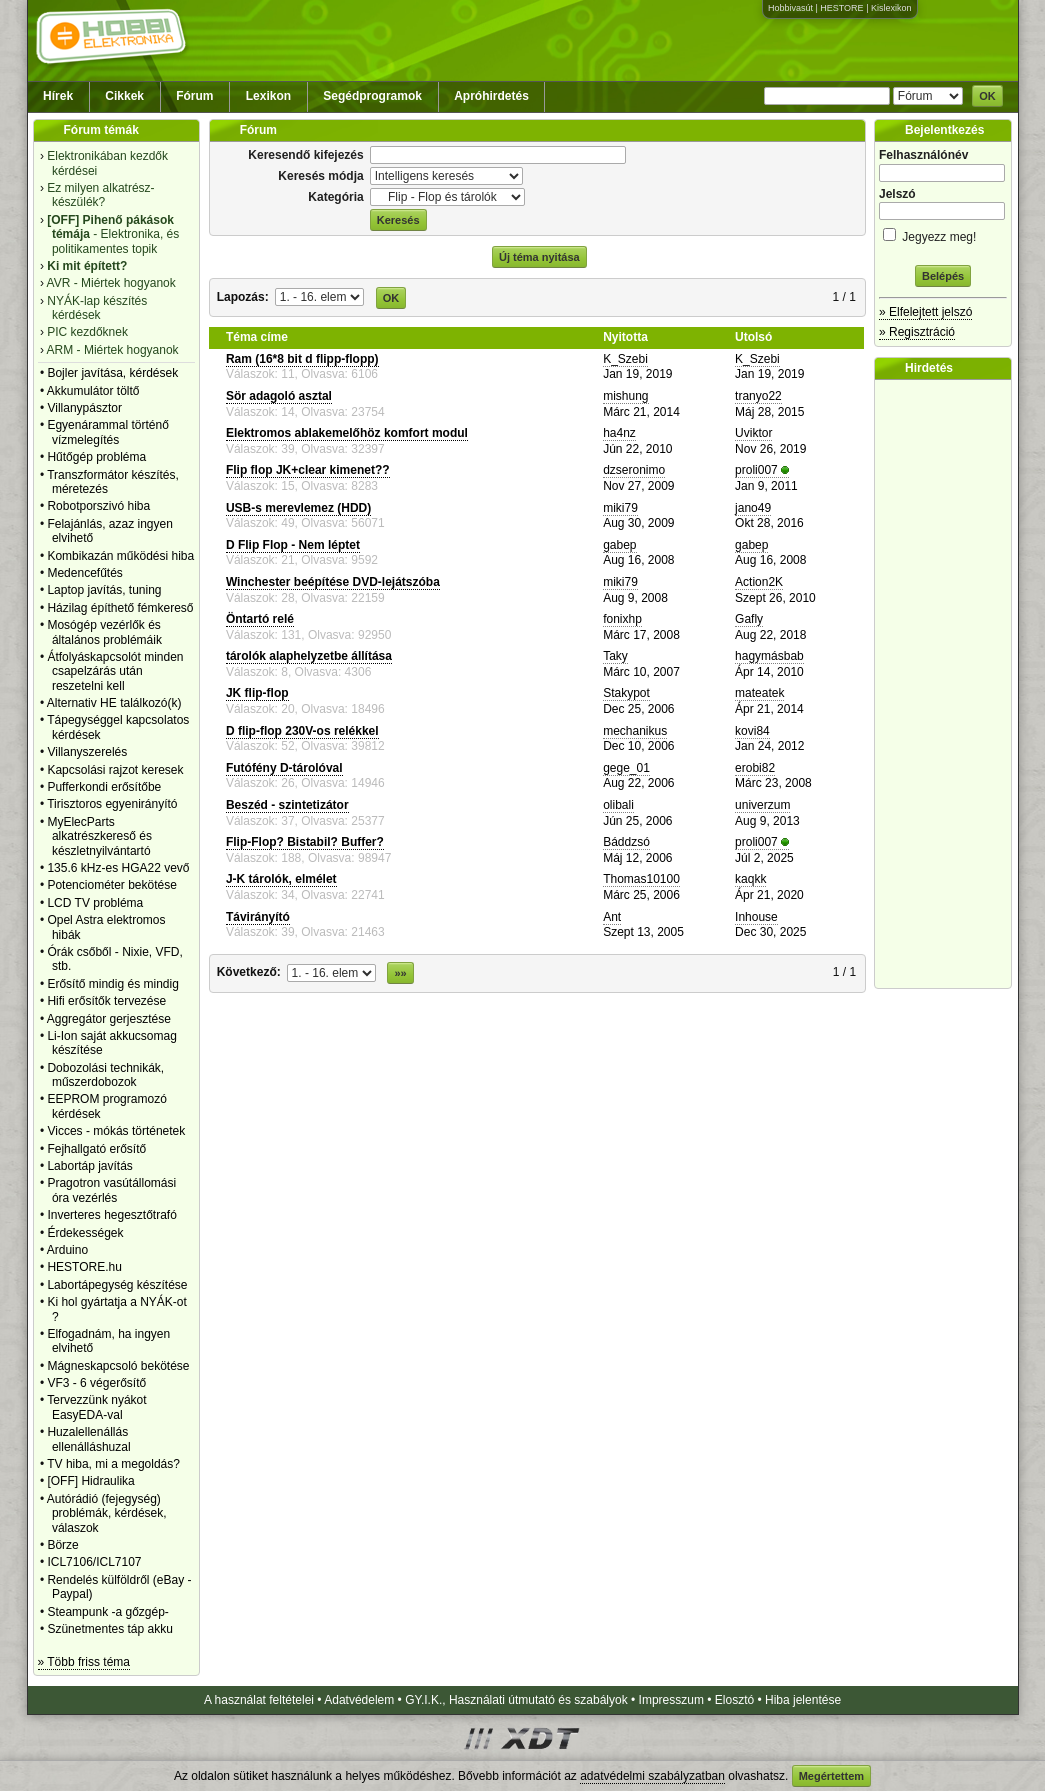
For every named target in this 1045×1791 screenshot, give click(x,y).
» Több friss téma (84, 1662)
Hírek (58, 96)
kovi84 (752, 731)
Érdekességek (85, 1233)
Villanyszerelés (87, 752)
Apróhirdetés (491, 96)
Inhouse (756, 917)
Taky (615, 656)
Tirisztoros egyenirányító (112, 804)
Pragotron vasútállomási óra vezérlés (111, 1190)
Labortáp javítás (89, 1166)
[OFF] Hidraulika (90, 1481)
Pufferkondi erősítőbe (104, 787)
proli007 (756, 470)
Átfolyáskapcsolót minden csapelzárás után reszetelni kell (115, 671)
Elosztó (734, 1700)
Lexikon (268, 96)
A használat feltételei (259, 1700)
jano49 (753, 508)
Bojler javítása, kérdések (112, 373)
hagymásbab (769, 656)
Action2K (759, 582)
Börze (62, 1545)
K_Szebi (625, 359)
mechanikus (635, 731)
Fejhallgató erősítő (96, 1149)
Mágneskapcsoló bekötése (118, 1366)
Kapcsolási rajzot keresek (115, 770)
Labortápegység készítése (117, 1285)
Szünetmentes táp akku (109, 1629)
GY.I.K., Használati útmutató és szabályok (516, 1700)
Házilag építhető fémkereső (120, 608)
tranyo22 (758, 396)
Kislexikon (891, 8)
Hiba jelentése (803, 1700)
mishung (625, 396)
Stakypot (626, 693)
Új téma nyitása (539, 257)
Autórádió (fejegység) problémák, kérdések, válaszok (107, 1513)
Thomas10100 (641, 879)
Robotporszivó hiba (98, 506)
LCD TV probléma (95, 903)
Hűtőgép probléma (96, 457)
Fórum (194, 96)
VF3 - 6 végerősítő (96, 1383)
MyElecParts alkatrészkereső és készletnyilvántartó (99, 836)
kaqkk (750, 879)
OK (987, 96)
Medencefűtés (84, 573)
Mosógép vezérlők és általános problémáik (104, 632)
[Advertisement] (948, 684)
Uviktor (753, 433)
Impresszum (671, 1700)
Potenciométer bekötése (111, 885)
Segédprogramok (372, 96)
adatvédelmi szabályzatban (652, 1776)
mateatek (759, 693)
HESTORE (841, 8)
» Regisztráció (917, 332)
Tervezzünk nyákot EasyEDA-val (96, 1407)
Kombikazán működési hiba (120, 556)
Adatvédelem (359, 1700)
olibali (618, 805)
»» (400, 973)
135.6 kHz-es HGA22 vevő (118, 868)
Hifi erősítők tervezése (106, 1001)
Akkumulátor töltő (93, 391)
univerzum (762, 805)
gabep (619, 545)
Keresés (398, 220)
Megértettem (831, 1776)
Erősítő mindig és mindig (112, 984)
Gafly (749, 619)
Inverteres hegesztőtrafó (111, 1215)
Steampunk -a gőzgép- (107, 1612)
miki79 (620, 508)
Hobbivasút (790, 8)
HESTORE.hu (84, 1267)
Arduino (67, 1250)
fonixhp (622, 619)
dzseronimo (634, 470)
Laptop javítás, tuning (104, 590)
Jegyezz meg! (943, 233)
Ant (612, 917)
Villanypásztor (84, 408)
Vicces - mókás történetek (116, 1131)
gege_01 (626, 768)
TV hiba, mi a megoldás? (113, 1464)
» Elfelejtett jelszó (925, 312)
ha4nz (619, 433)
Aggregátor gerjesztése (109, 1019)
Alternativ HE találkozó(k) (114, 703)
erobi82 (755, 768)
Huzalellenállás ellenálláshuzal (88, 1439)
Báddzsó (626, 842)
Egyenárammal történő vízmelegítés (107, 432)
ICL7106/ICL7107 (94, 1562)
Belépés (943, 276)
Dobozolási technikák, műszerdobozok (105, 1075)
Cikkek (124, 96)
